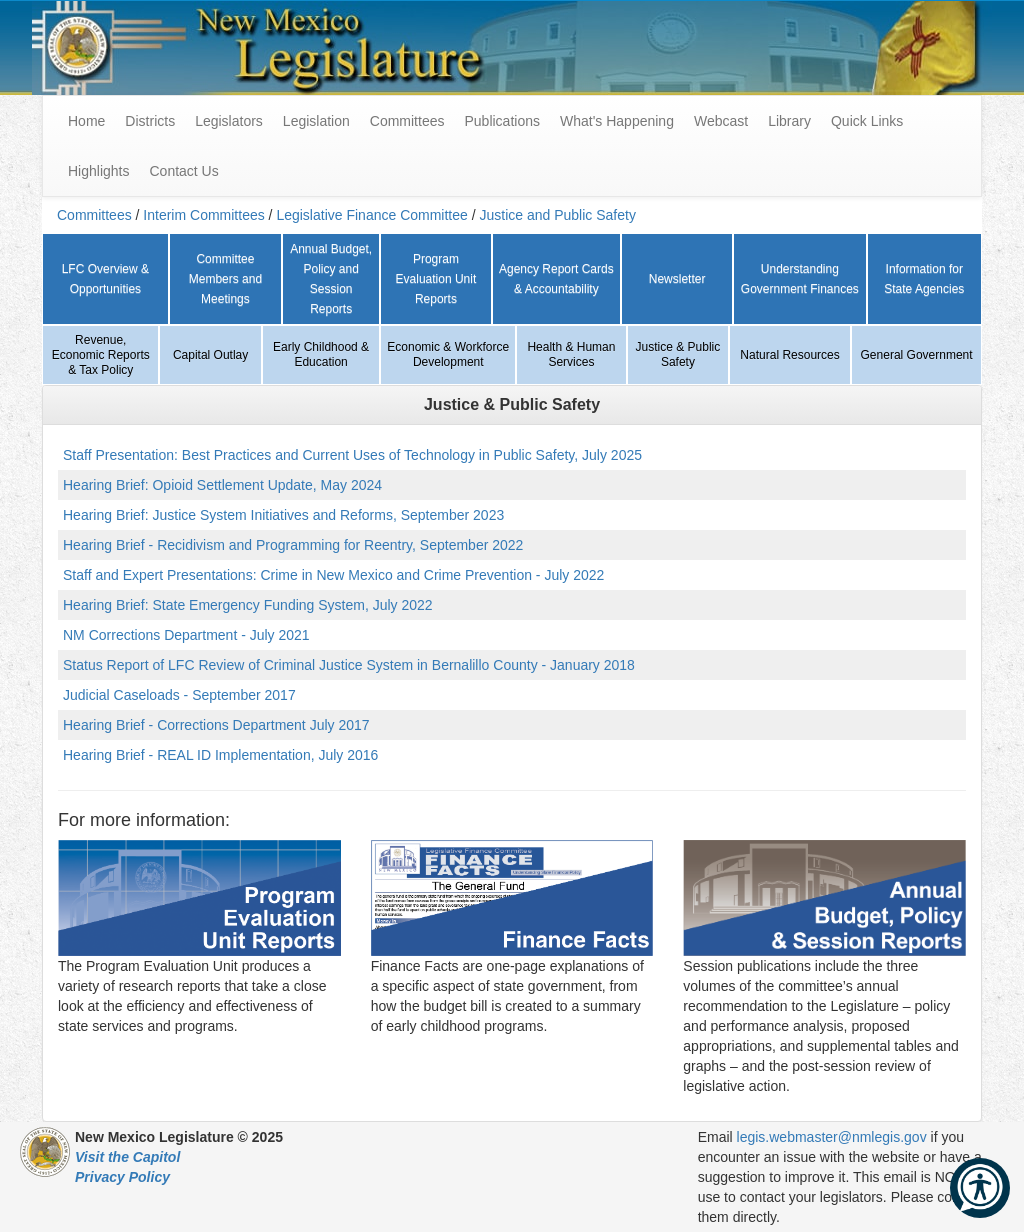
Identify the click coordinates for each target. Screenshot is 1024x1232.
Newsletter (677, 279)
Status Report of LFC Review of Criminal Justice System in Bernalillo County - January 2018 (349, 665)
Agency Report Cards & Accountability (556, 279)
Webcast (721, 121)
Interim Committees (203, 215)
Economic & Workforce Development (448, 354)
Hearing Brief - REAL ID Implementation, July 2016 (220, 755)
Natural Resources (789, 355)
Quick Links (867, 121)
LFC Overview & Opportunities (105, 279)
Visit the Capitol (127, 1157)
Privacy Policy (122, 1177)
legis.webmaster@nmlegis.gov (832, 1137)
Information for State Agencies (924, 279)
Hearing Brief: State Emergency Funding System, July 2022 (248, 605)
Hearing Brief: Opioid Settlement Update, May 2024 (222, 485)
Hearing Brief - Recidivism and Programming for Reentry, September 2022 (293, 545)
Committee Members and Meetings (225, 279)
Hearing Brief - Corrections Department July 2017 (216, 725)
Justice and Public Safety (557, 215)
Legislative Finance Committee (371, 215)
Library (789, 121)
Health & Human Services (571, 354)
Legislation (316, 121)
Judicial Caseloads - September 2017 (179, 695)
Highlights (98, 171)
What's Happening (617, 121)
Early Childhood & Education (321, 354)
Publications (502, 121)
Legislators (229, 121)
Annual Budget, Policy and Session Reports (331, 279)
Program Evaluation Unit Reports (436, 279)
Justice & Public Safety (678, 354)
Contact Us (183, 171)
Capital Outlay (210, 355)
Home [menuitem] (86, 121)
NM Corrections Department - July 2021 (186, 635)
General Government (917, 355)
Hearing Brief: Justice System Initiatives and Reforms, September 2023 (283, 515)
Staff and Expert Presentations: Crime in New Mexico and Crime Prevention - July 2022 (333, 575)
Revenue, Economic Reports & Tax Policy (101, 355)
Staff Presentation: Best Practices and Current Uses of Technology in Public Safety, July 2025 (352, 455)
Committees (407, 121)
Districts (150, 121)
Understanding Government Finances (800, 279)
